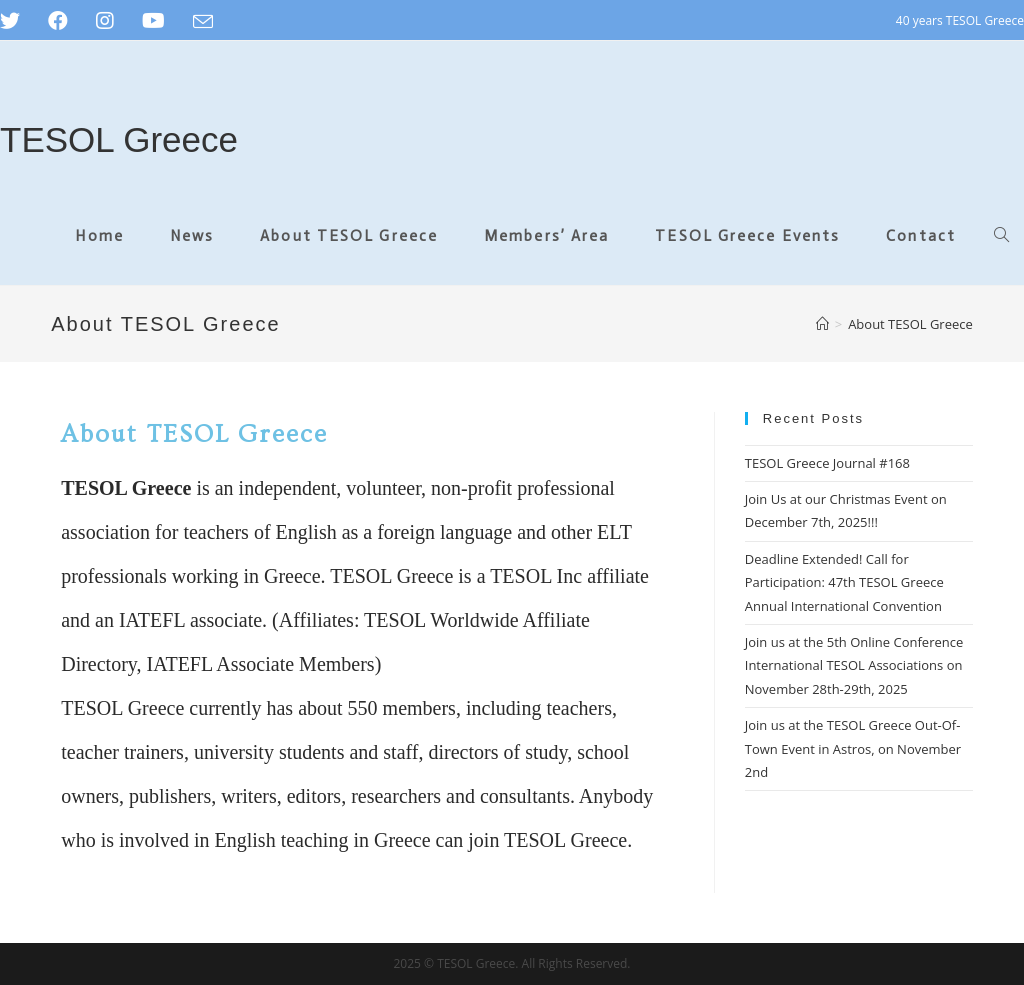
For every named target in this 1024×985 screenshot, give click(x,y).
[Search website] (1001, 236)
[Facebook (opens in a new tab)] (58, 21)
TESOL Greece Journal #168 (827, 463)
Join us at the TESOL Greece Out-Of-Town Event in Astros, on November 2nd (853, 748)
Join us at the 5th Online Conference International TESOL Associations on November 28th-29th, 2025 (854, 665)
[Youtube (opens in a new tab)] (153, 21)
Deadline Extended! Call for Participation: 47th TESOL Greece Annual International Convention (844, 582)
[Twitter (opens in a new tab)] (17, 21)
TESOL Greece (119, 139)
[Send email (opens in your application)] (203, 22)
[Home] (822, 324)
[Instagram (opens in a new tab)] (105, 21)
